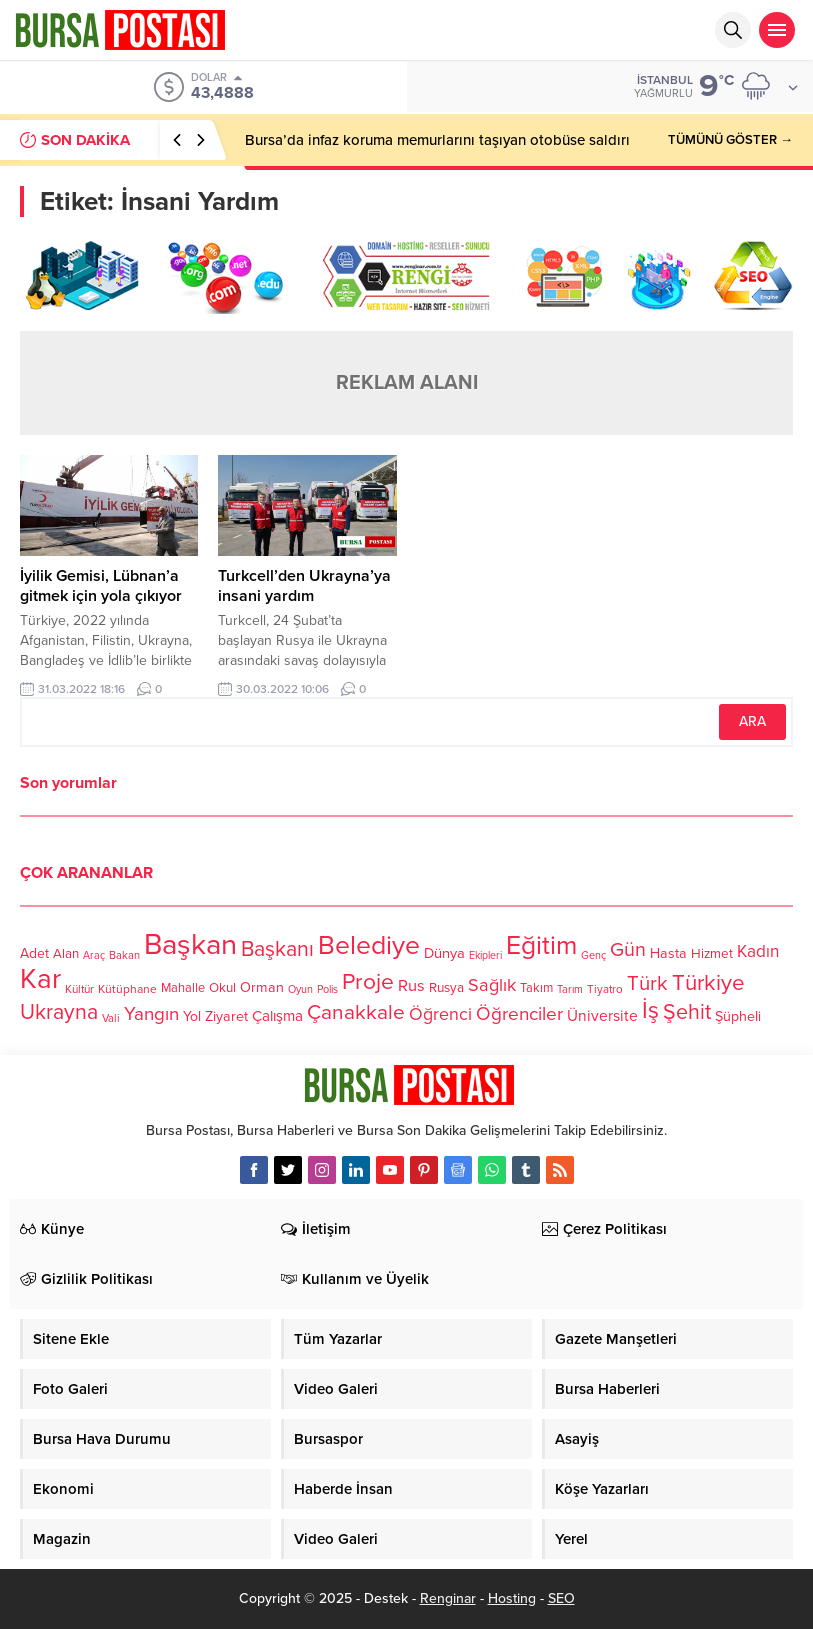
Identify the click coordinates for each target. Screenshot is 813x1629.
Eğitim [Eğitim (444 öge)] (541, 946)
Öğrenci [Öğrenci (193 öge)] (440, 1014)
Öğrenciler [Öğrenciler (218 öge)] (519, 1014)
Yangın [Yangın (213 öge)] (151, 1014)
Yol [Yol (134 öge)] (192, 1016)
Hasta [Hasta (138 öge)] (668, 953)
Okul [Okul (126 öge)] (222, 988)
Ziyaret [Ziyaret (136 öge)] (226, 1016)
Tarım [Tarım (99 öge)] (570, 989)
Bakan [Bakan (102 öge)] (124, 955)
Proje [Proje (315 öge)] (368, 982)
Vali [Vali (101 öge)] (111, 1018)
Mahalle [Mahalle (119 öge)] (183, 988)
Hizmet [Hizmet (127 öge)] (712, 954)
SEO (561, 1598)
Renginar (448, 1598)
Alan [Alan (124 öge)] (66, 954)
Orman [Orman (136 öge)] (262, 987)
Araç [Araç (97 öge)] (94, 955)
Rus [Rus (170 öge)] (411, 986)
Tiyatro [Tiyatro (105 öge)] (605, 989)
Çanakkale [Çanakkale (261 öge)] (356, 1012)
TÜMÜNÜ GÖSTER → (730, 140)
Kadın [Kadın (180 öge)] (758, 951)
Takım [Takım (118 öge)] (536, 988)
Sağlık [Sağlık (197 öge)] (492, 985)
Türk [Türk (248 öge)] (647, 983)
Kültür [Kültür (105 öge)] (79, 989)
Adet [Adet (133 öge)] (34, 953)
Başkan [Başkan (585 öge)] (190, 944)
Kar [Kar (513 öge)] (40, 979)
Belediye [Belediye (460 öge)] (369, 946)
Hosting (512, 1598)
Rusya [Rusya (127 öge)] (446, 988)
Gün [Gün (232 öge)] (628, 950)
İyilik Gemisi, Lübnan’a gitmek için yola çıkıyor (101, 586)
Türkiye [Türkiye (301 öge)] (708, 982)
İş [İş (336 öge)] (650, 1010)
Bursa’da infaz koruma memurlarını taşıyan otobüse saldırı (437, 140)
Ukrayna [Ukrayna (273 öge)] (59, 1012)
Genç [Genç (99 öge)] (593, 955)
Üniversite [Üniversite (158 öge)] (602, 1016)
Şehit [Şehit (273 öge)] (687, 1012)
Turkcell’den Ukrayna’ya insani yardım (304, 586)
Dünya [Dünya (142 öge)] (444, 953)
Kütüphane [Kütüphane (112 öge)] (127, 989)
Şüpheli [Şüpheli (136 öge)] (738, 1016)
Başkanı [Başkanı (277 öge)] (277, 949)
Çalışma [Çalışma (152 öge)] (277, 1016)
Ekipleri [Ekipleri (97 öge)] (485, 955)
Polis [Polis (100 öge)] (327, 989)
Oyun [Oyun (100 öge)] (300, 989)
